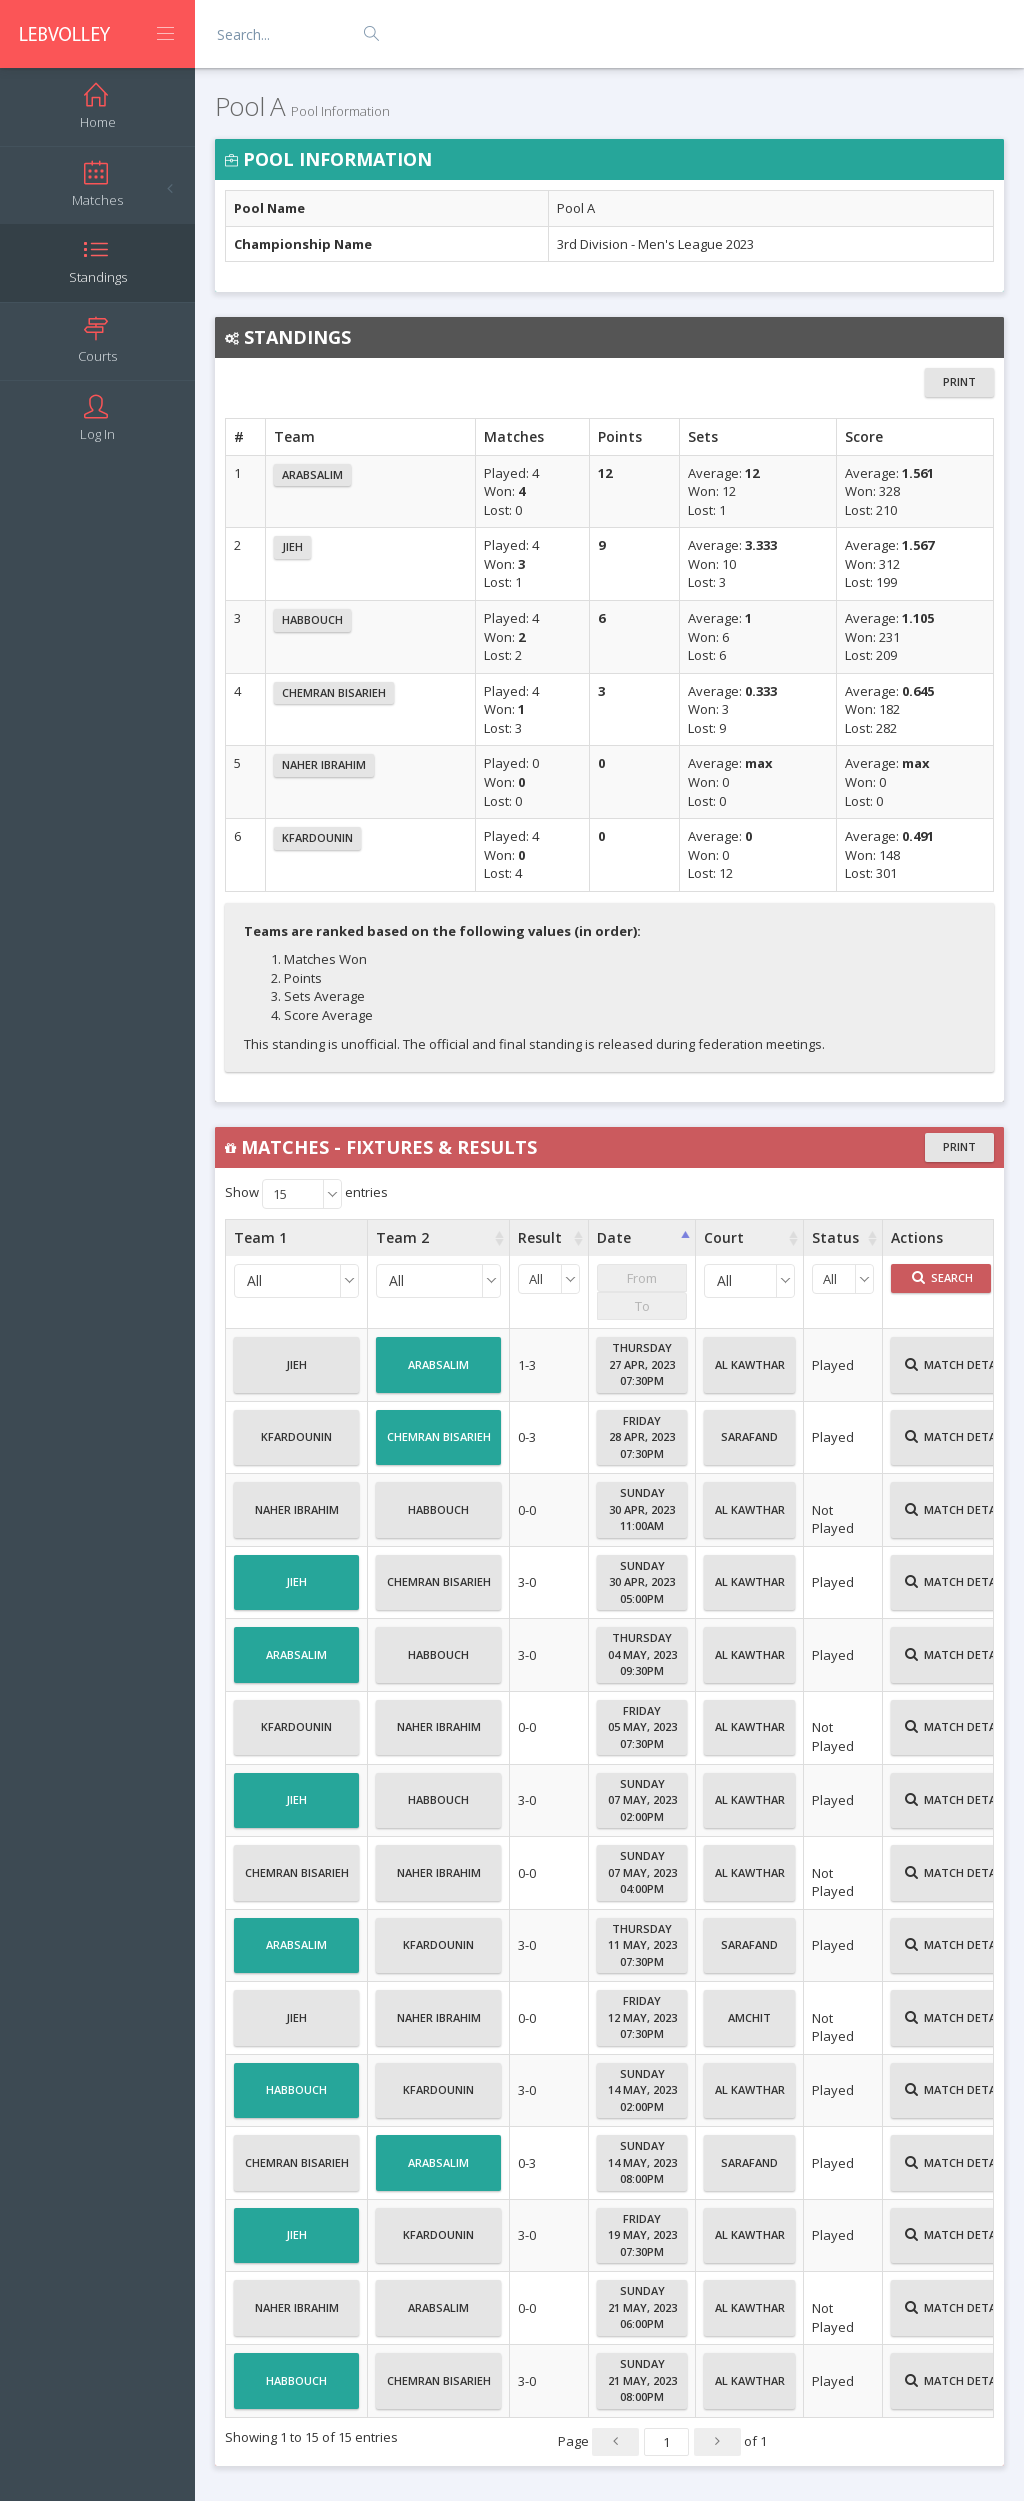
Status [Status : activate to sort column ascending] (835, 1237)
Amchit (749, 2026)
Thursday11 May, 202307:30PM (642, 1945)
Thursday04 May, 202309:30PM (642, 1654)
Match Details (958, 1373)
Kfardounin (317, 837)
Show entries (306, 1194)
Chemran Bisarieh (334, 692)
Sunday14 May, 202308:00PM (642, 2162)
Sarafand (749, 1445)
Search (942, 1277)
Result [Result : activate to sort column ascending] (540, 1237)
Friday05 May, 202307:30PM (642, 1727)
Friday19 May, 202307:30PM (642, 2235)
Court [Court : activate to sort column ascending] (724, 1237)
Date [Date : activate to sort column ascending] (614, 1237)
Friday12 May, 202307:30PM (642, 2017)
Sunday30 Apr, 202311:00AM (642, 1509)
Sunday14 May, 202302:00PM (642, 2090)
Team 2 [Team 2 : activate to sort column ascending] (402, 1237)
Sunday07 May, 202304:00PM (642, 1872)
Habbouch (312, 619)
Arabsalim (312, 474)
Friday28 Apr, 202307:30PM (642, 1437)
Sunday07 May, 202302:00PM (642, 1800)
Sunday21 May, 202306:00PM (642, 2307)
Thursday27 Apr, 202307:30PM (642, 1364)
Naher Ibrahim (324, 764)
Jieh (292, 546)
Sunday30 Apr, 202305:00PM (642, 1582)
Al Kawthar (750, 1373)
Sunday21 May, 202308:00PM (642, 2380)
